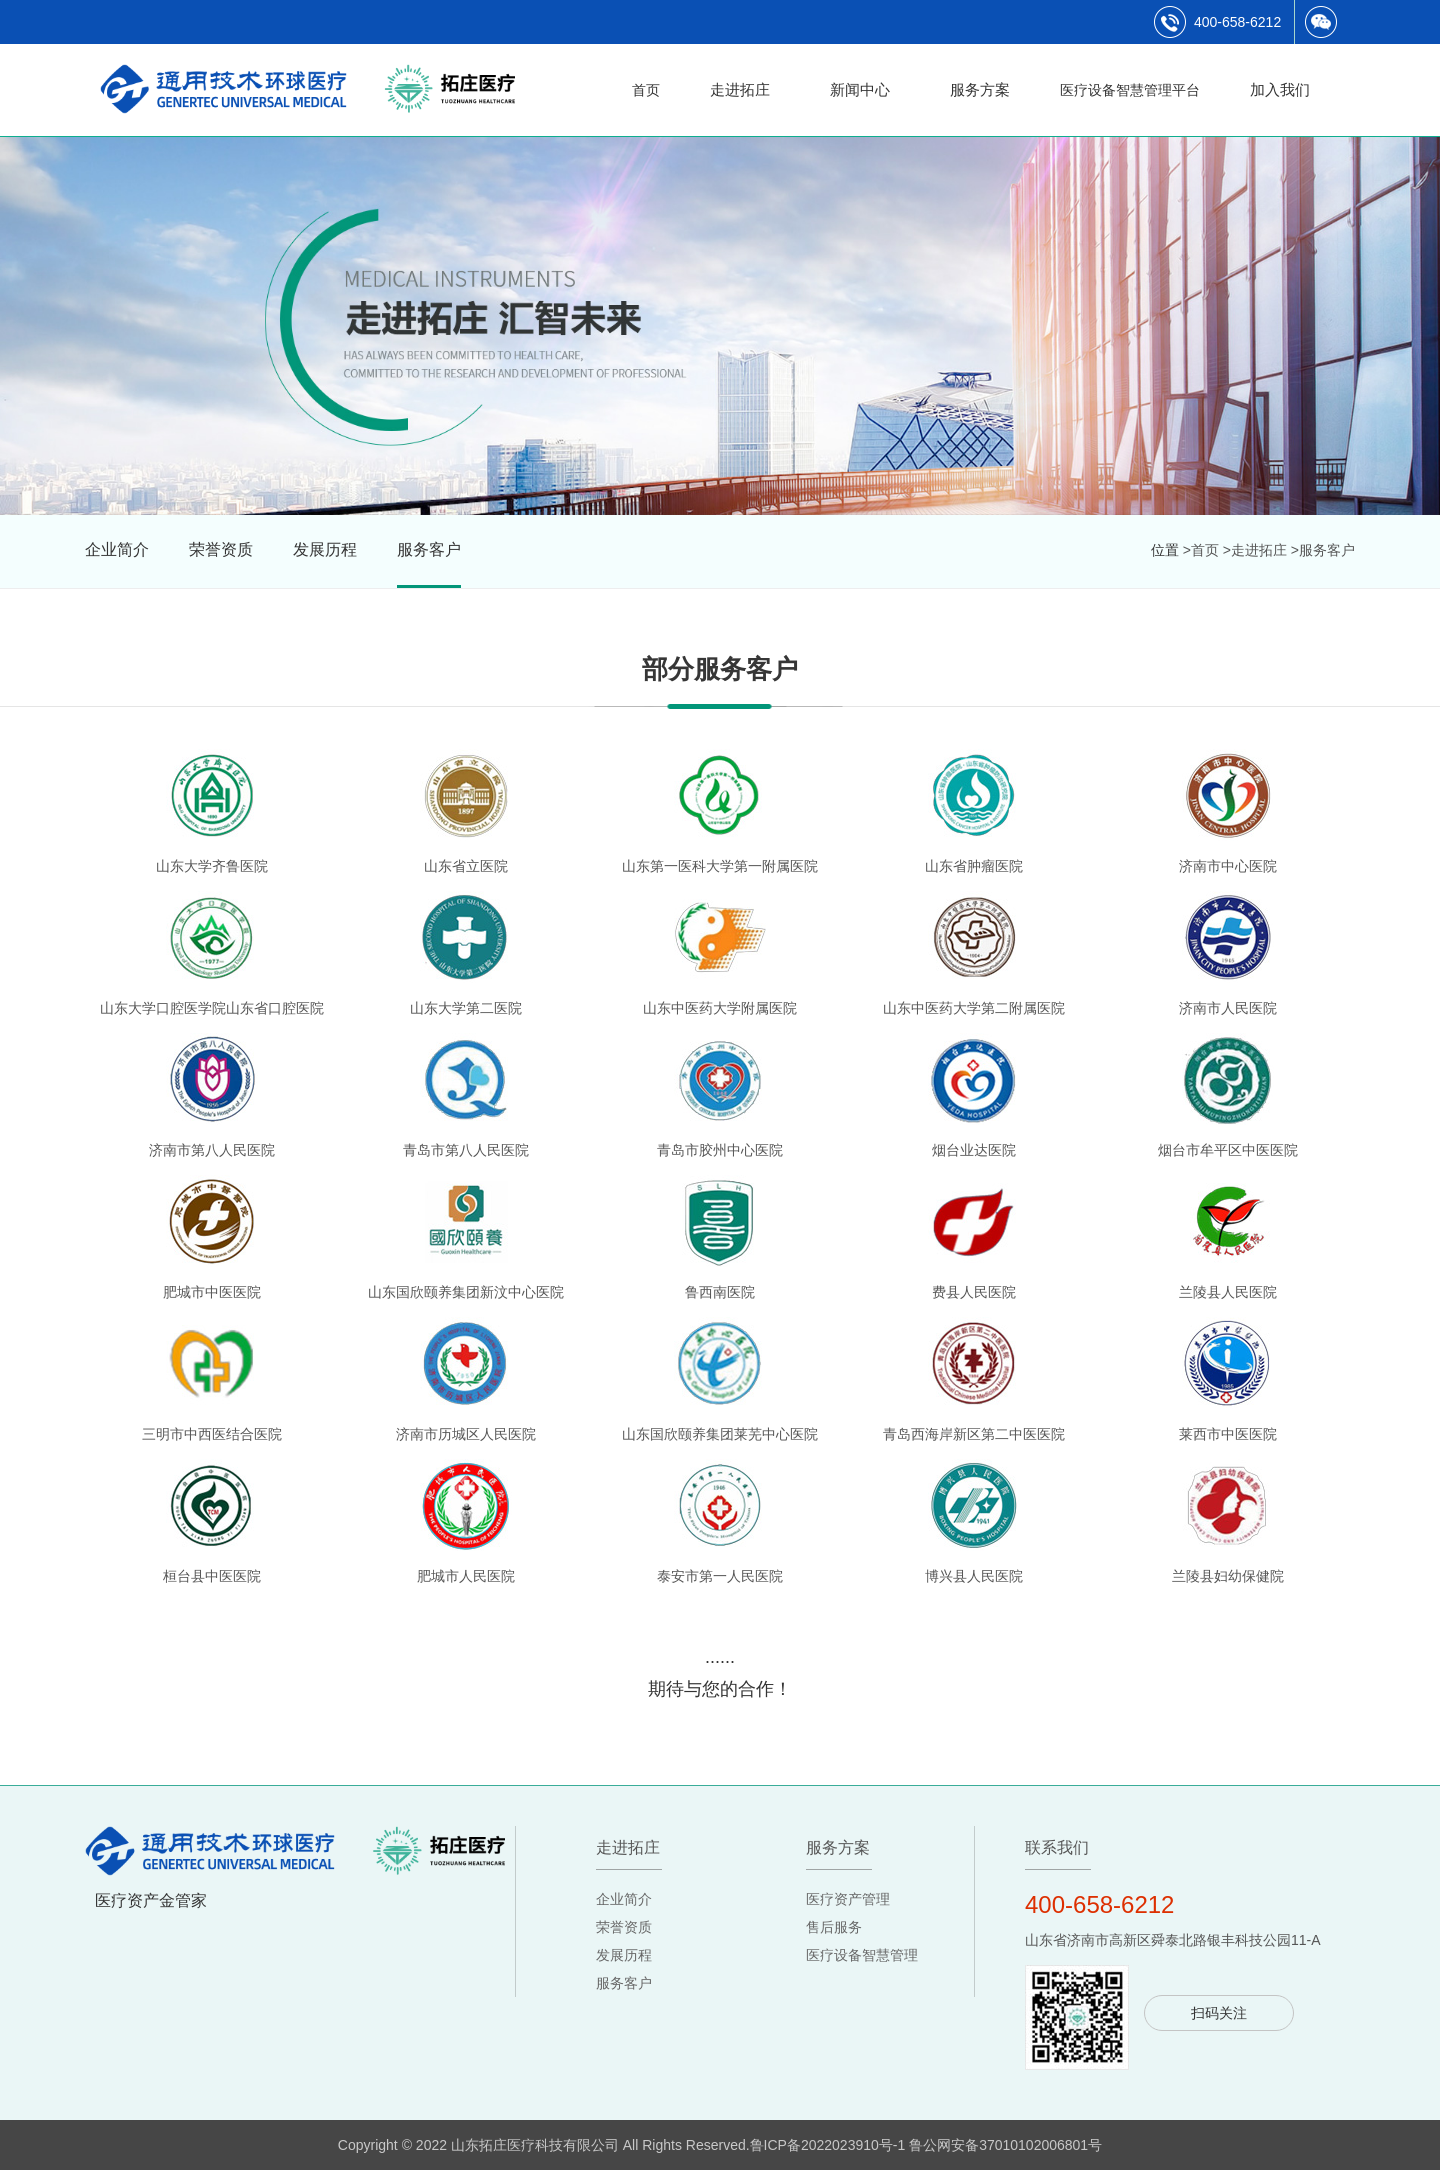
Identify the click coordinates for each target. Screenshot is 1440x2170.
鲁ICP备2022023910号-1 (828, 2145)
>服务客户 (1323, 550)
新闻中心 (860, 89)
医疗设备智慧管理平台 (1130, 90)
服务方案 (980, 89)
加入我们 (1280, 89)
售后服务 (834, 1927)
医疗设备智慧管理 (862, 1955)
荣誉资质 (221, 549)
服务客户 (429, 549)
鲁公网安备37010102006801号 (1005, 2145)
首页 (646, 90)
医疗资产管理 (848, 1899)
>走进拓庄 (1255, 550)
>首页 (1201, 550)
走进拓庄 (740, 89)
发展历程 (325, 549)
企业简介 (117, 549)
